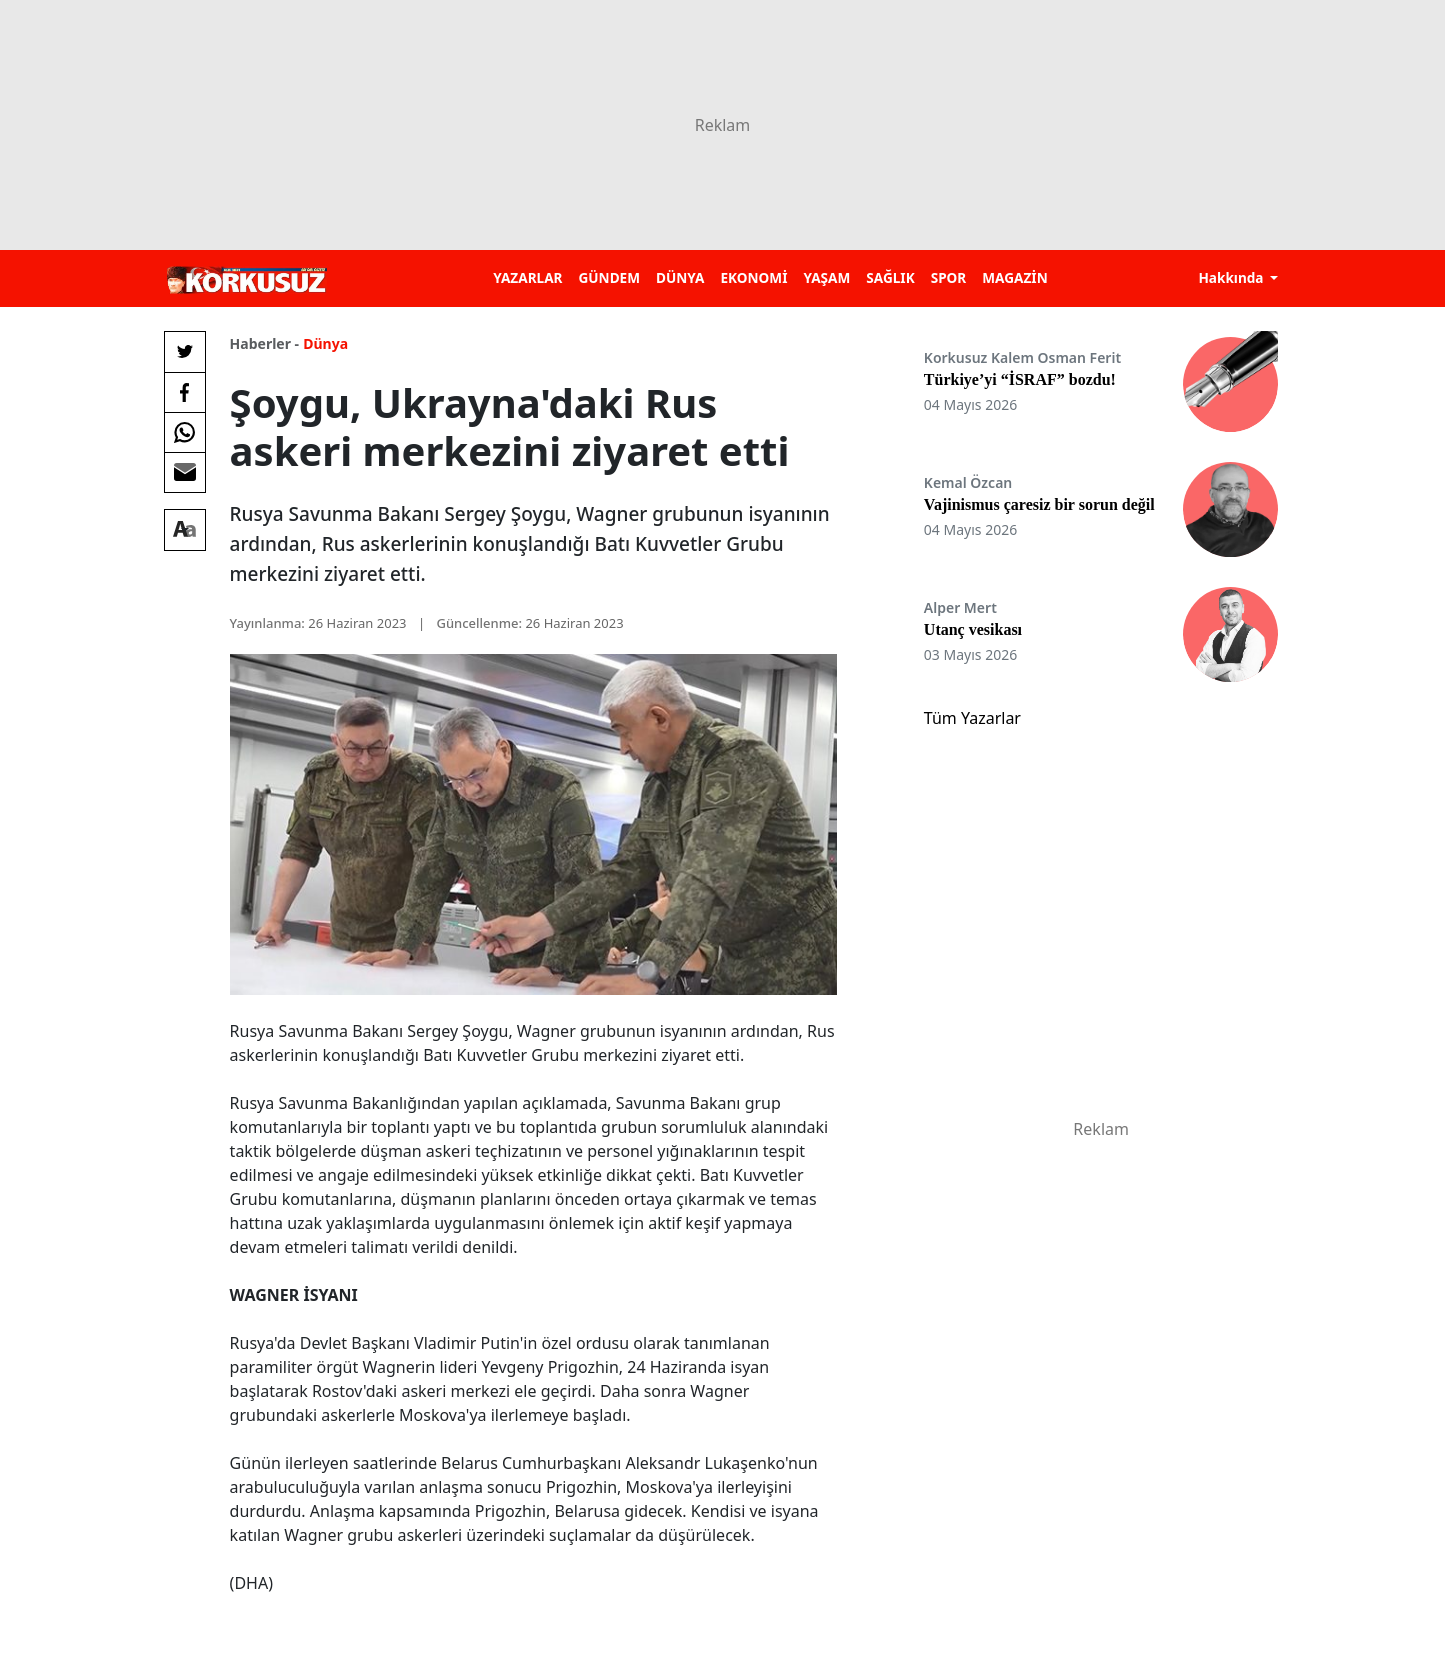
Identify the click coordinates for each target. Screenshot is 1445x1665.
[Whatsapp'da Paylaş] (185, 432)
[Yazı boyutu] (185, 530)
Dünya (325, 343)
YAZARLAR (527, 277)
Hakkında (1232, 277)
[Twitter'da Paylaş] (185, 352)
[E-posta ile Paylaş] (185, 472)
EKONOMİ (753, 277)
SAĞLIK (890, 277)
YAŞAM (826, 277)
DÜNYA (680, 277)
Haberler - (264, 343)
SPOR (949, 277)
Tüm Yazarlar (972, 718)
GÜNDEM (609, 277)
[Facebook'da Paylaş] (185, 392)
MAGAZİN (1014, 277)
